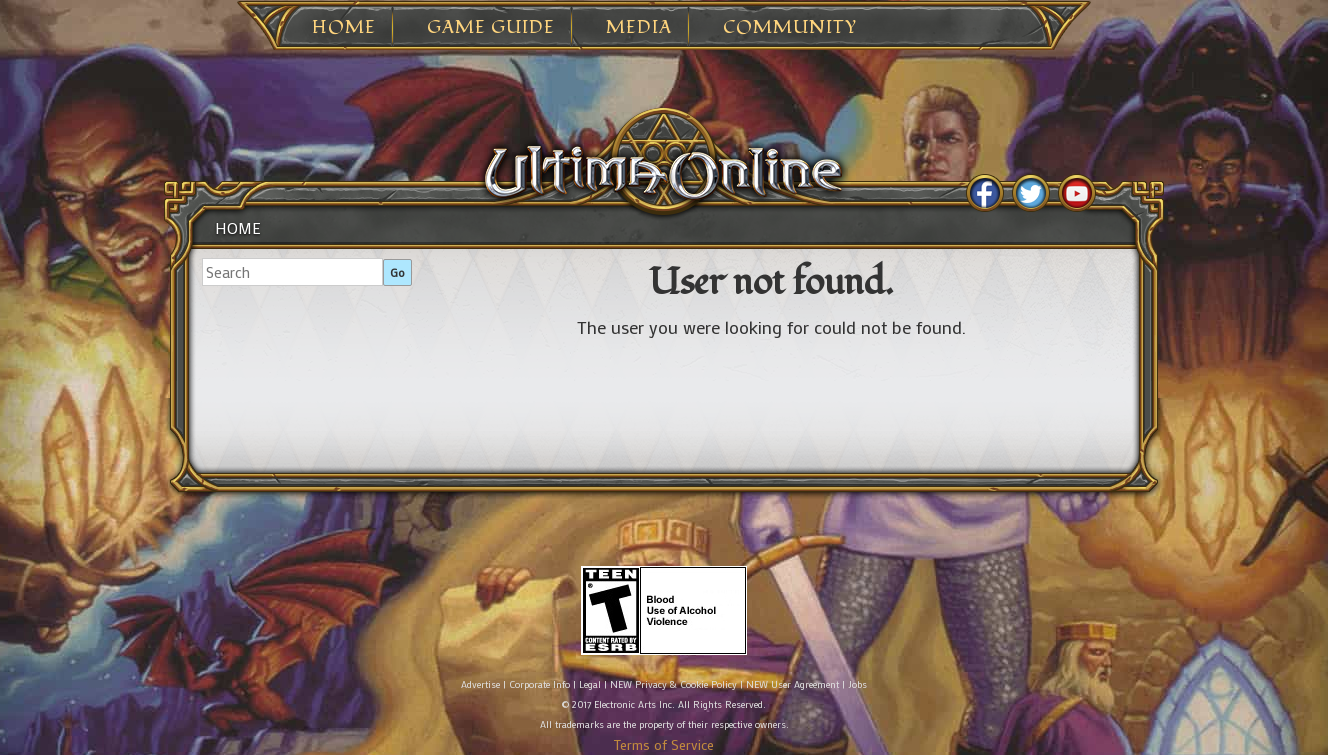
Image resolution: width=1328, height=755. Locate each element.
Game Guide (491, 28)
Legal (590, 684)
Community (790, 28)
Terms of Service (664, 744)
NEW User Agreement (792, 684)
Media (639, 28)
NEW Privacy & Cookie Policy (673, 684)
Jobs (857, 684)
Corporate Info (539, 684)
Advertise (480, 684)
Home (344, 28)
